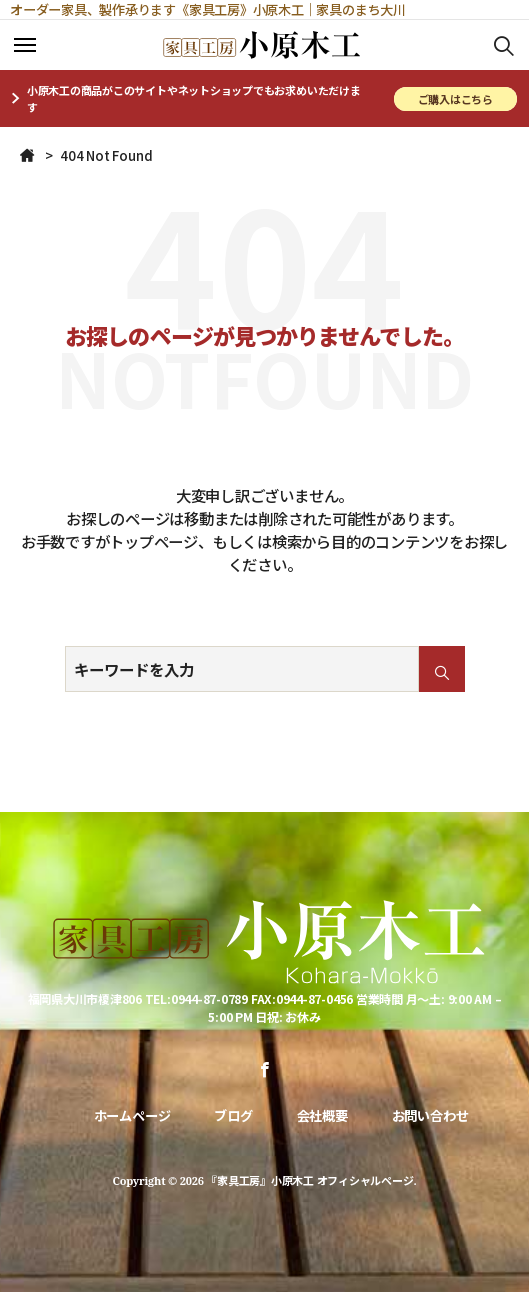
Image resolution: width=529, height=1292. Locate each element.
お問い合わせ (430, 1115)
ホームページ (132, 1115)
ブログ (233, 1115)
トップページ (153, 541)
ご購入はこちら (455, 99)
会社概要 (322, 1115)
